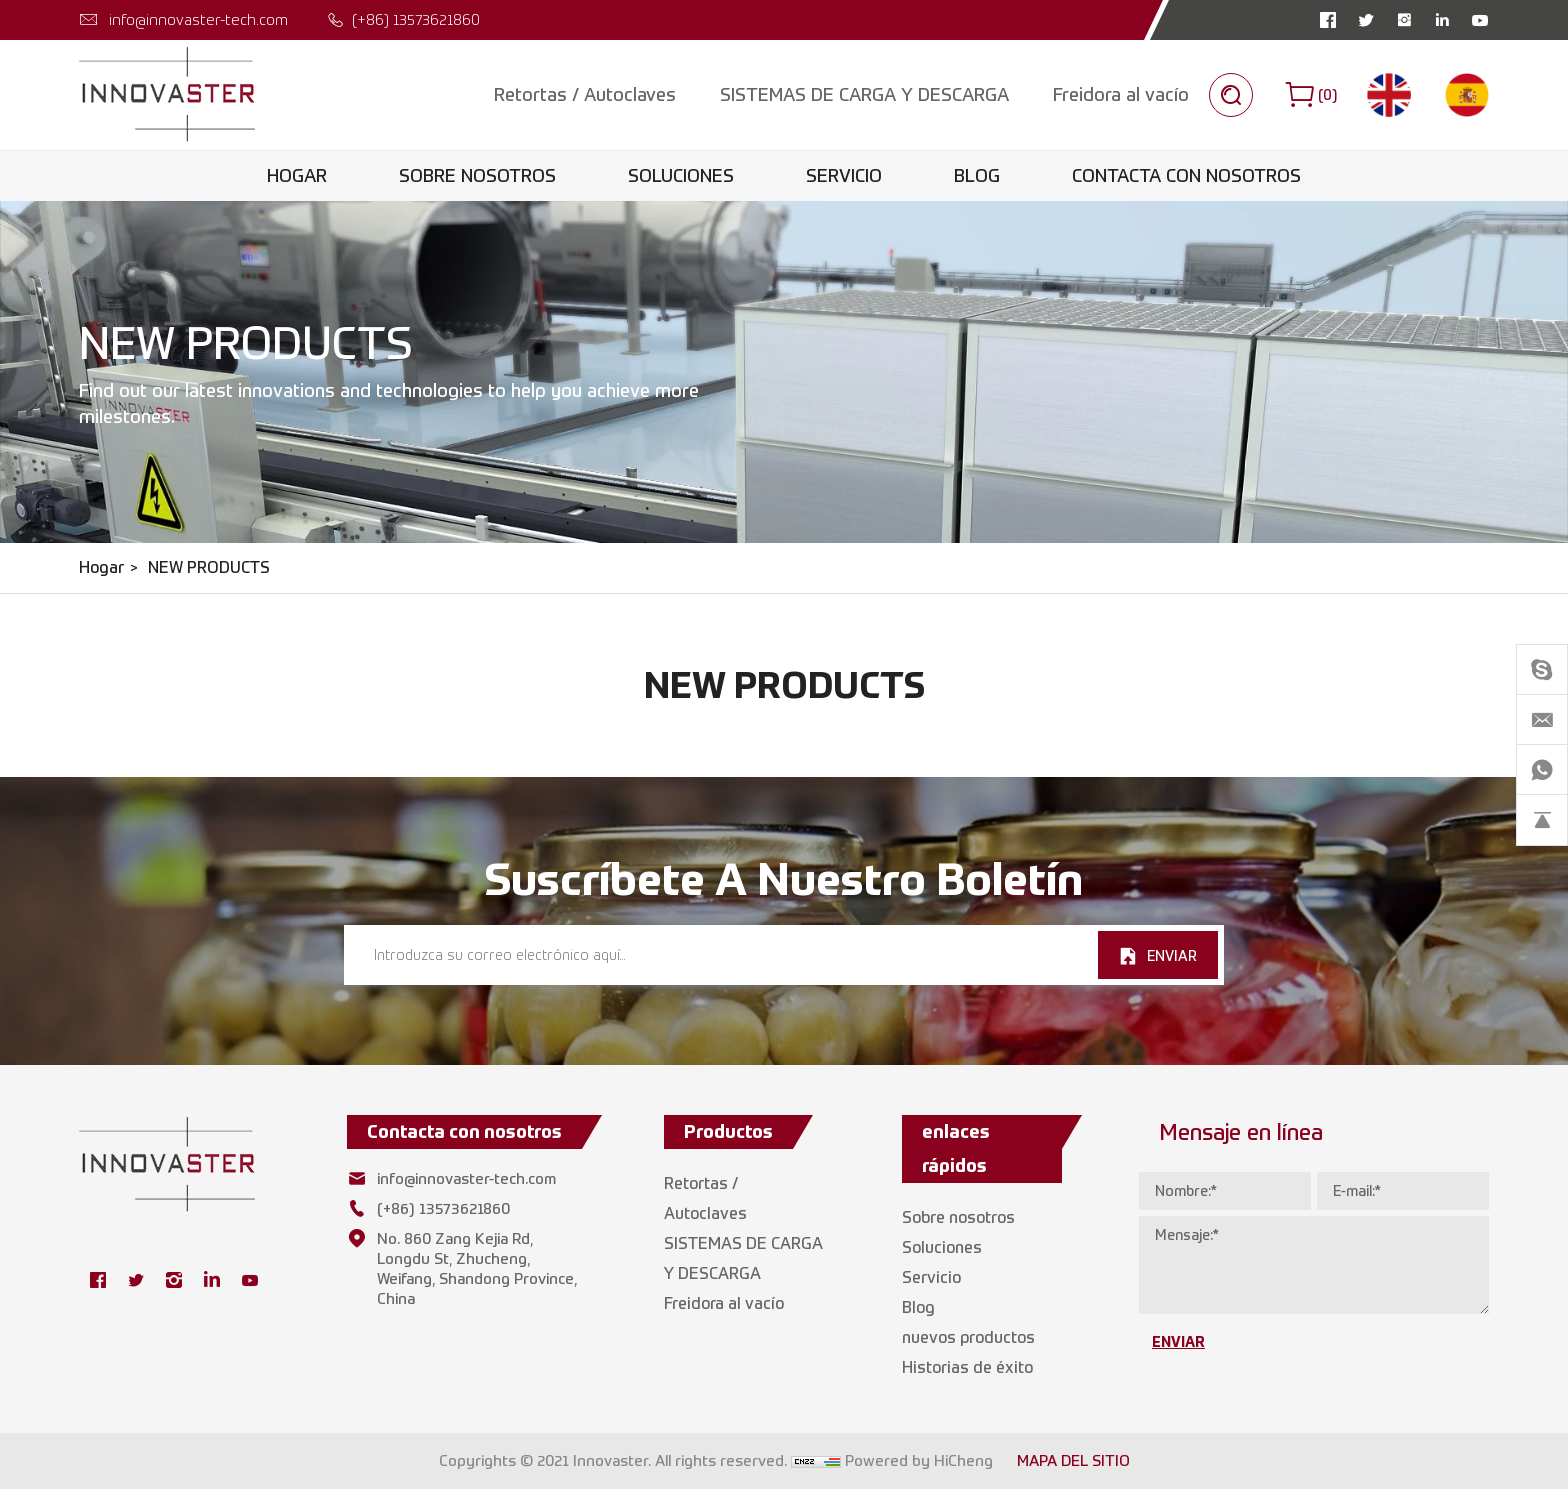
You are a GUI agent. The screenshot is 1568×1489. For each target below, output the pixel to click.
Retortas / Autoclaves (585, 94)
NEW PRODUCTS (209, 567)
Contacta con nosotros (1186, 175)
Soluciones (681, 175)
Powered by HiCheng (919, 1461)
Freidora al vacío (1121, 94)
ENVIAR (1172, 955)
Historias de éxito (967, 1367)
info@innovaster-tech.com (198, 19)
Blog (977, 175)
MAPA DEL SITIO (1073, 1461)
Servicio (844, 175)
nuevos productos (968, 1337)
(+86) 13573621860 (416, 19)
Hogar (297, 175)
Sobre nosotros (477, 175)
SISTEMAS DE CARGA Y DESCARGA (864, 94)
